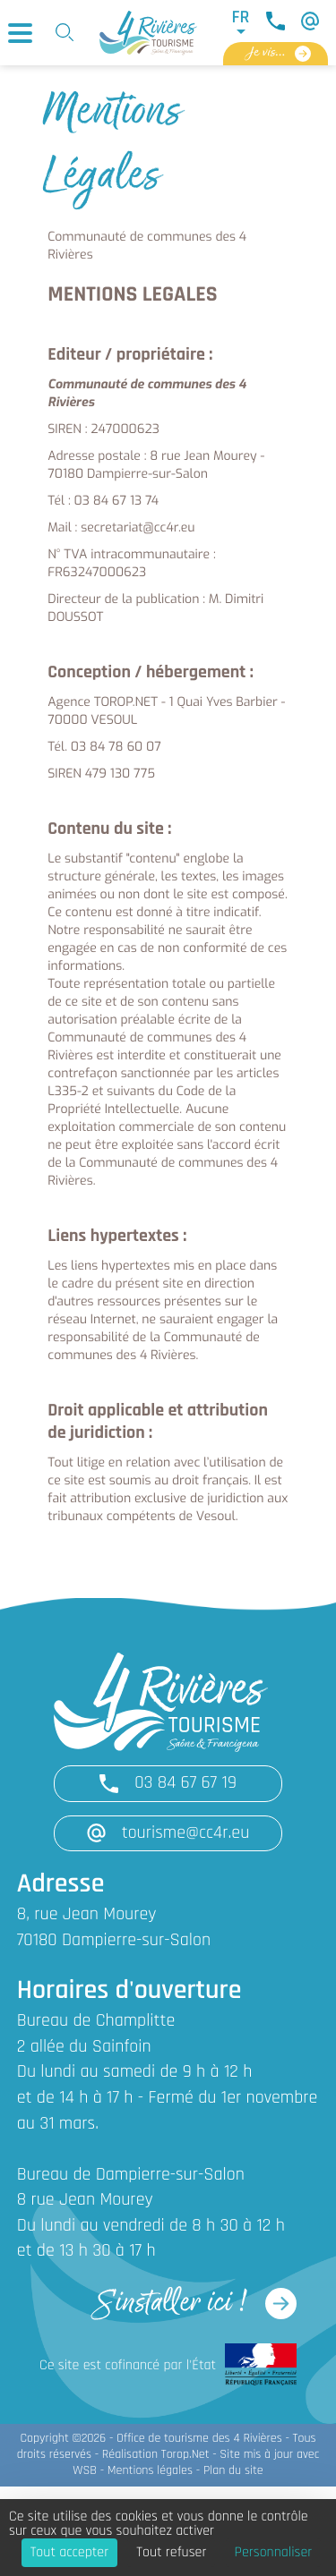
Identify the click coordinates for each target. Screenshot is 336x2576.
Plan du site (233, 2471)
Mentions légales (150, 2471)
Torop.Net (185, 2454)
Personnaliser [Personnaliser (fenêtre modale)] (274, 2553)
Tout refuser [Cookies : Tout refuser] (171, 2553)
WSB (85, 2471)
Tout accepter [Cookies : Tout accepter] (69, 2553)
